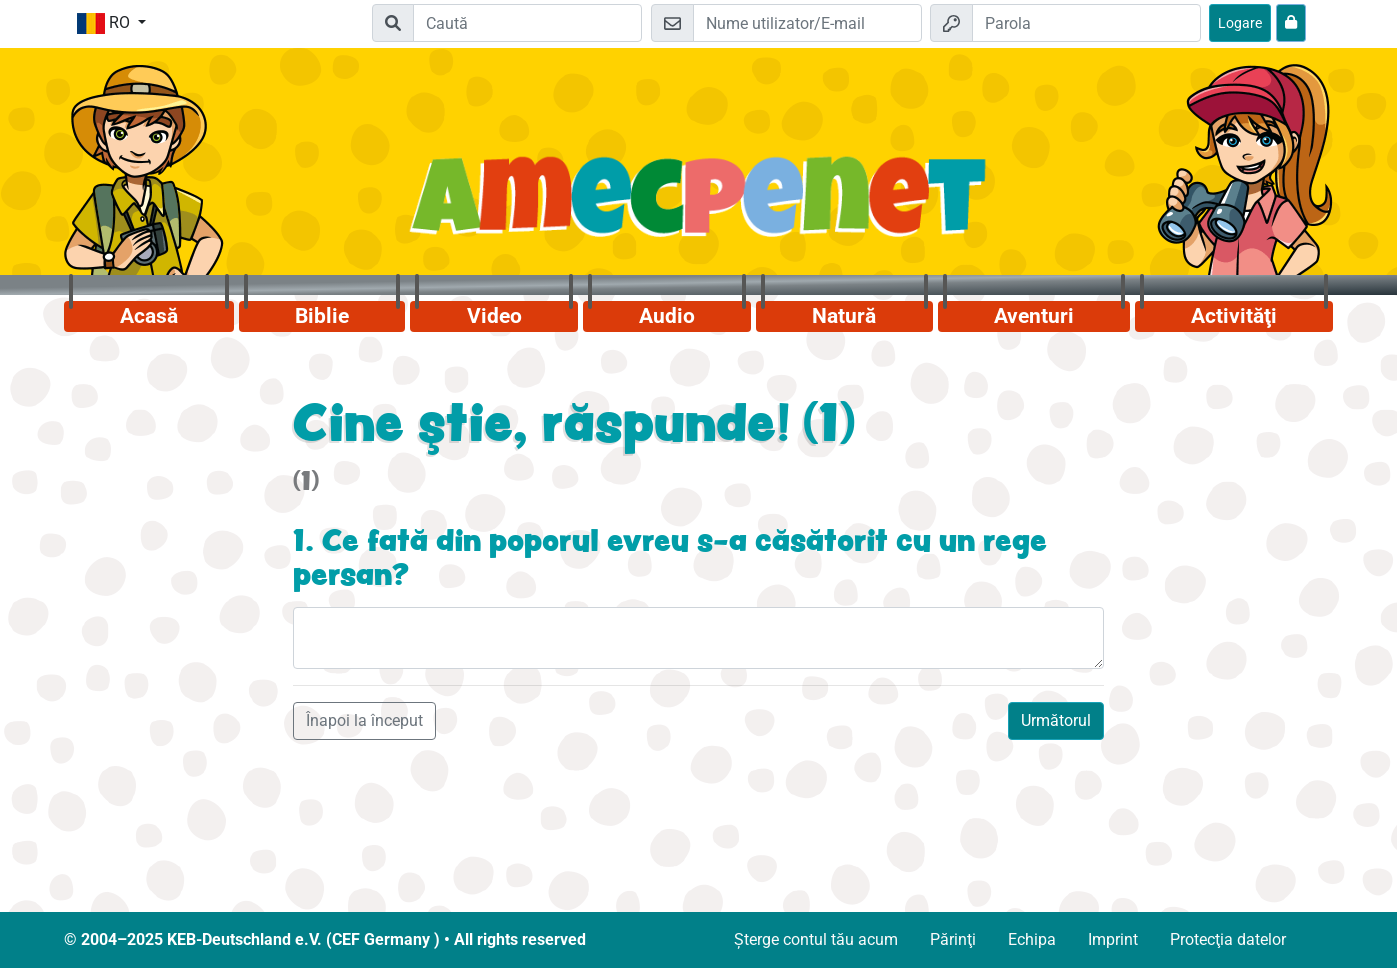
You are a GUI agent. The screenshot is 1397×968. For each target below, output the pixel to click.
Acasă (149, 316)
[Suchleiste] (527, 23)
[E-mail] (807, 23)
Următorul (1056, 720)
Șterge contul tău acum (816, 939)
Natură (844, 316)
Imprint (1113, 939)
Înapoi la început (364, 720)
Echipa (1032, 939)
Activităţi (1234, 316)
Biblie (322, 316)
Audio (667, 316)
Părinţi (953, 939)
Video (494, 316)
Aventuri (1034, 316)
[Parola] (1086, 23)
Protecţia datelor (1228, 939)
